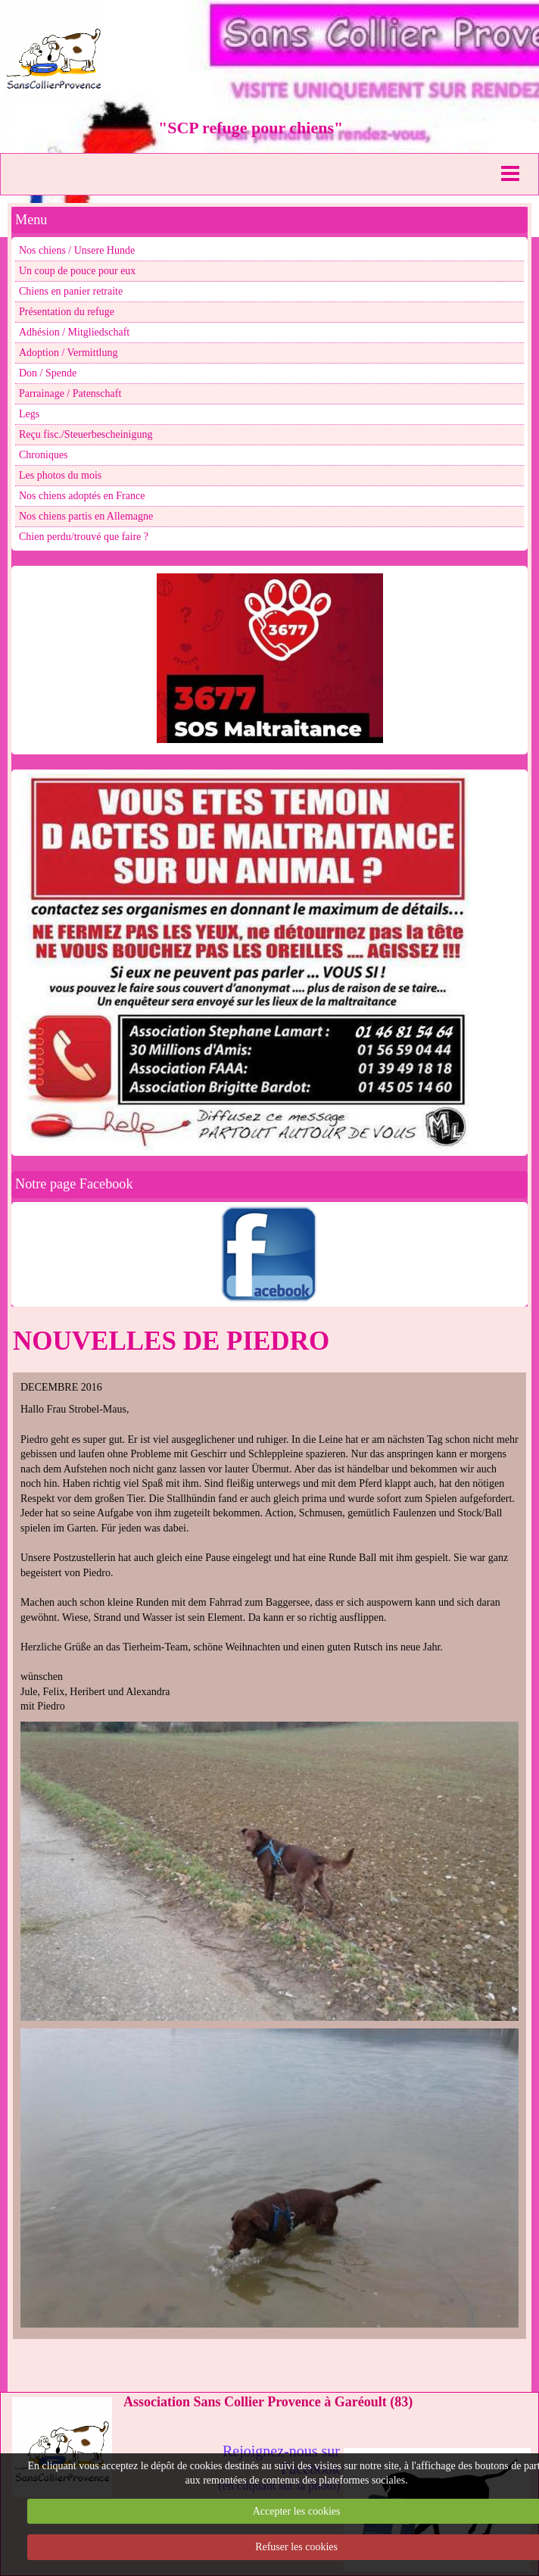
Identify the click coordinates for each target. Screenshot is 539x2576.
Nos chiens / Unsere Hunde (77, 250)
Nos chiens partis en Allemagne (86, 516)
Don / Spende (47, 373)
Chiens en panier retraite (71, 291)
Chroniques (43, 455)
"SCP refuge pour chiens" (250, 127)
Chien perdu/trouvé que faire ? (83, 536)
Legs (29, 414)
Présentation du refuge (66, 311)
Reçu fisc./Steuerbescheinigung (86, 434)
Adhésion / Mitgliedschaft (74, 332)
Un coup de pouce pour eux (77, 270)
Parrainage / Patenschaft (70, 393)
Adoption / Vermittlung (68, 352)
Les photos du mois (60, 475)
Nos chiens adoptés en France (82, 495)
